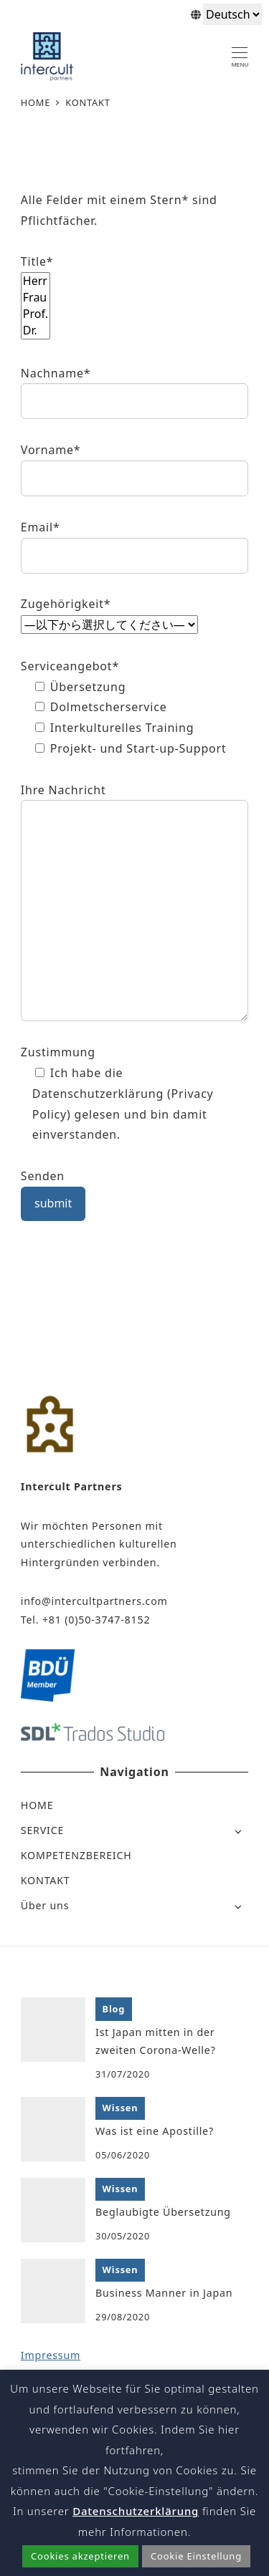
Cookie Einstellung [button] (196, 2556)
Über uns (45, 1905)
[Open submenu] (237, 1830)
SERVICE (42, 1830)
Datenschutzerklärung (135, 2511)
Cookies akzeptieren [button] (80, 2556)
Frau (35, 297)
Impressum (50, 2355)
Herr (35, 281)
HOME (37, 1805)
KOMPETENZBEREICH (76, 1855)
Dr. (35, 330)
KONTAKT (45, 1880)
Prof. (35, 314)
